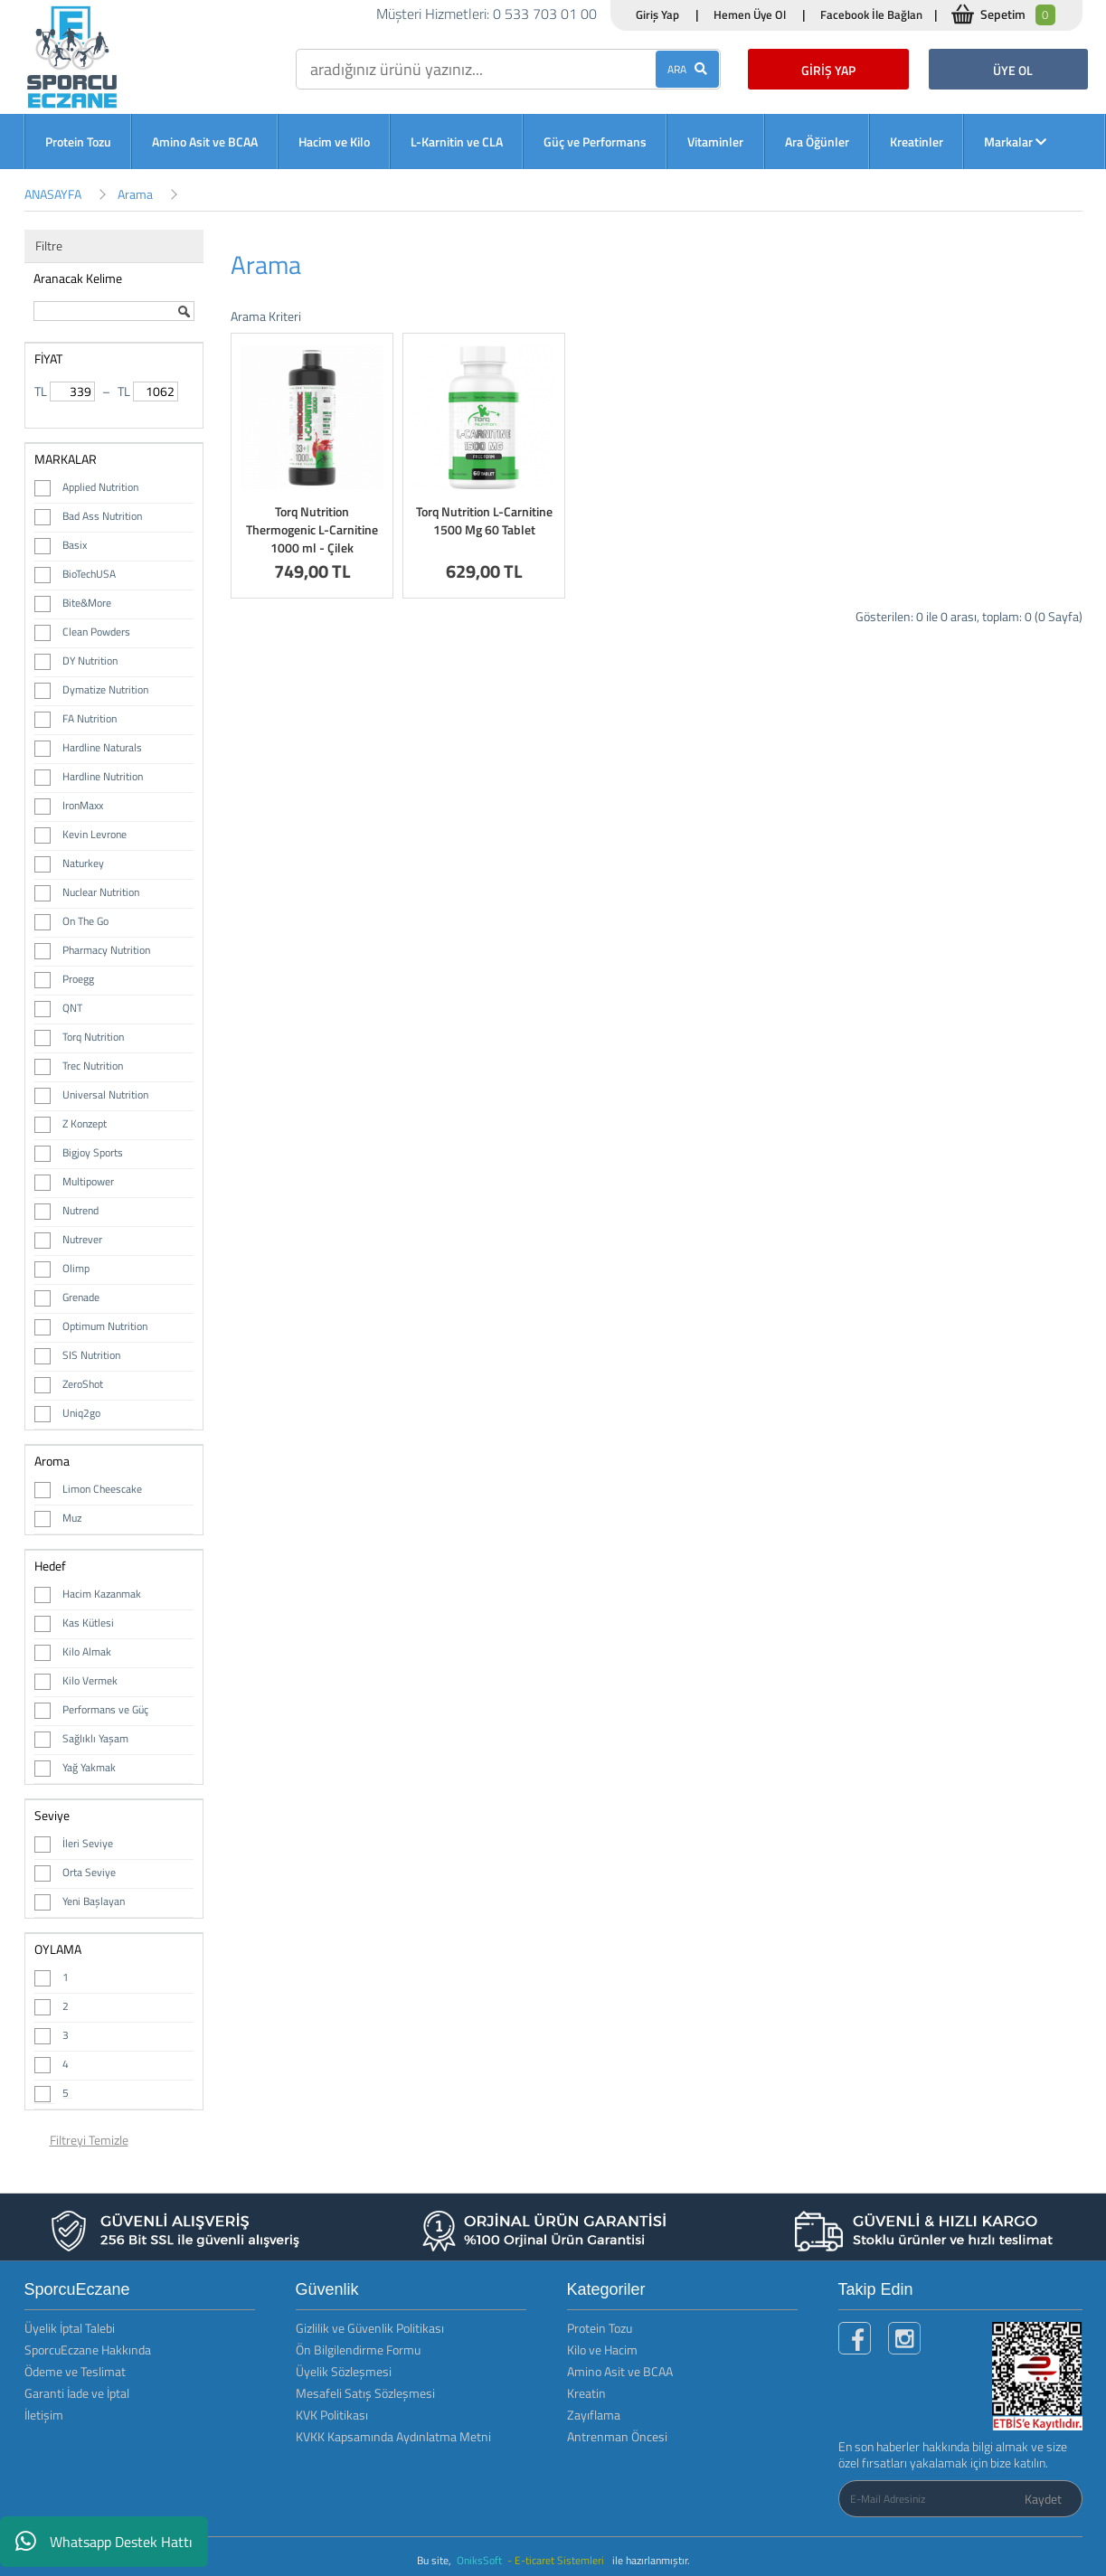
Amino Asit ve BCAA (205, 141)
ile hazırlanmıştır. (651, 2560)
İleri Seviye (87, 1843)
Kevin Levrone (94, 834)
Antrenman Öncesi (617, 2436)
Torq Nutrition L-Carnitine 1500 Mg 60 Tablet (484, 520)
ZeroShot (82, 1383)
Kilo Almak (86, 1651)
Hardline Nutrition (102, 776)
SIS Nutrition (91, 1354)
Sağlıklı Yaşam (95, 1738)
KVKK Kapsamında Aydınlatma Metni (393, 2436)
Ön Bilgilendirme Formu (358, 2349)
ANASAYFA (52, 193)
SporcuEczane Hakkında (87, 2349)
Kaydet (1043, 2498)
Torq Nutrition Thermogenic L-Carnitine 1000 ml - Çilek (312, 529)
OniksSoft (481, 2560)
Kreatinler (916, 141)
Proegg (78, 978)
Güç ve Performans (595, 141)
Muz (71, 1517)
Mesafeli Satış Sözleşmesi (365, 2392)
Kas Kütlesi (88, 1622)
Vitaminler (715, 141)
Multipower (88, 1181)
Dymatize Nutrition (105, 689)
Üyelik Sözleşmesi (344, 2371)
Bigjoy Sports (92, 1152)
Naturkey (83, 863)
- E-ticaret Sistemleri (558, 2560)
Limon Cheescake (102, 1488)
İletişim (43, 2414)
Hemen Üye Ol (750, 14)
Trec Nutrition (92, 1065)
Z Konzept (84, 1123)
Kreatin (586, 2392)
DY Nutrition (90, 660)
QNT (72, 1007)
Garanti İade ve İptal (76, 2392)
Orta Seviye (89, 1872)
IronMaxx (82, 805)
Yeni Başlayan (93, 1901)
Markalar (1015, 141)
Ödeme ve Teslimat (75, 2371)
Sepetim (1017, 15)
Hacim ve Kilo (334, 141)
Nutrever (82, 1239)
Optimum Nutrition (104, 1326)
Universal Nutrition (105, 1094)
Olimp (76, 1268)
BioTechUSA (89, 573)
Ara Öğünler (817, 141)
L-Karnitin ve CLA (457, 141)
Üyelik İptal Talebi (69, 2327)
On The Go (85, 920)
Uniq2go (81, 1412)
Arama (135, 193)
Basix (74, 544)
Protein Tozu (78, 141)
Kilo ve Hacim (602, 2349)
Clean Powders (96, 631)
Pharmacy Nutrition (106, 949)
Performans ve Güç (105, 1709)
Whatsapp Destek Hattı (104, 2541)
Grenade (80, 1297)
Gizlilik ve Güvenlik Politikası (370, 2327)
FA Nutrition (89, 718)
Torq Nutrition (93, 1036)
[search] (508, 69)
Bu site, (435, 2560)
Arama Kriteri (266, 316)
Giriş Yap (657, 14)
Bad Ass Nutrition (102, 515)
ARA (687, 69)
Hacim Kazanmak (101, 1593)
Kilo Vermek (90, 1680)
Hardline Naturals (102, 747)
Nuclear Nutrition (100, 892)
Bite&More (86, 602)
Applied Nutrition (100, 486)
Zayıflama (593, 2414)
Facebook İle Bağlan (871, 14)
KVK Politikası (332, 2414)
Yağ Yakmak (89, 1767)
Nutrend (80, 1210)
